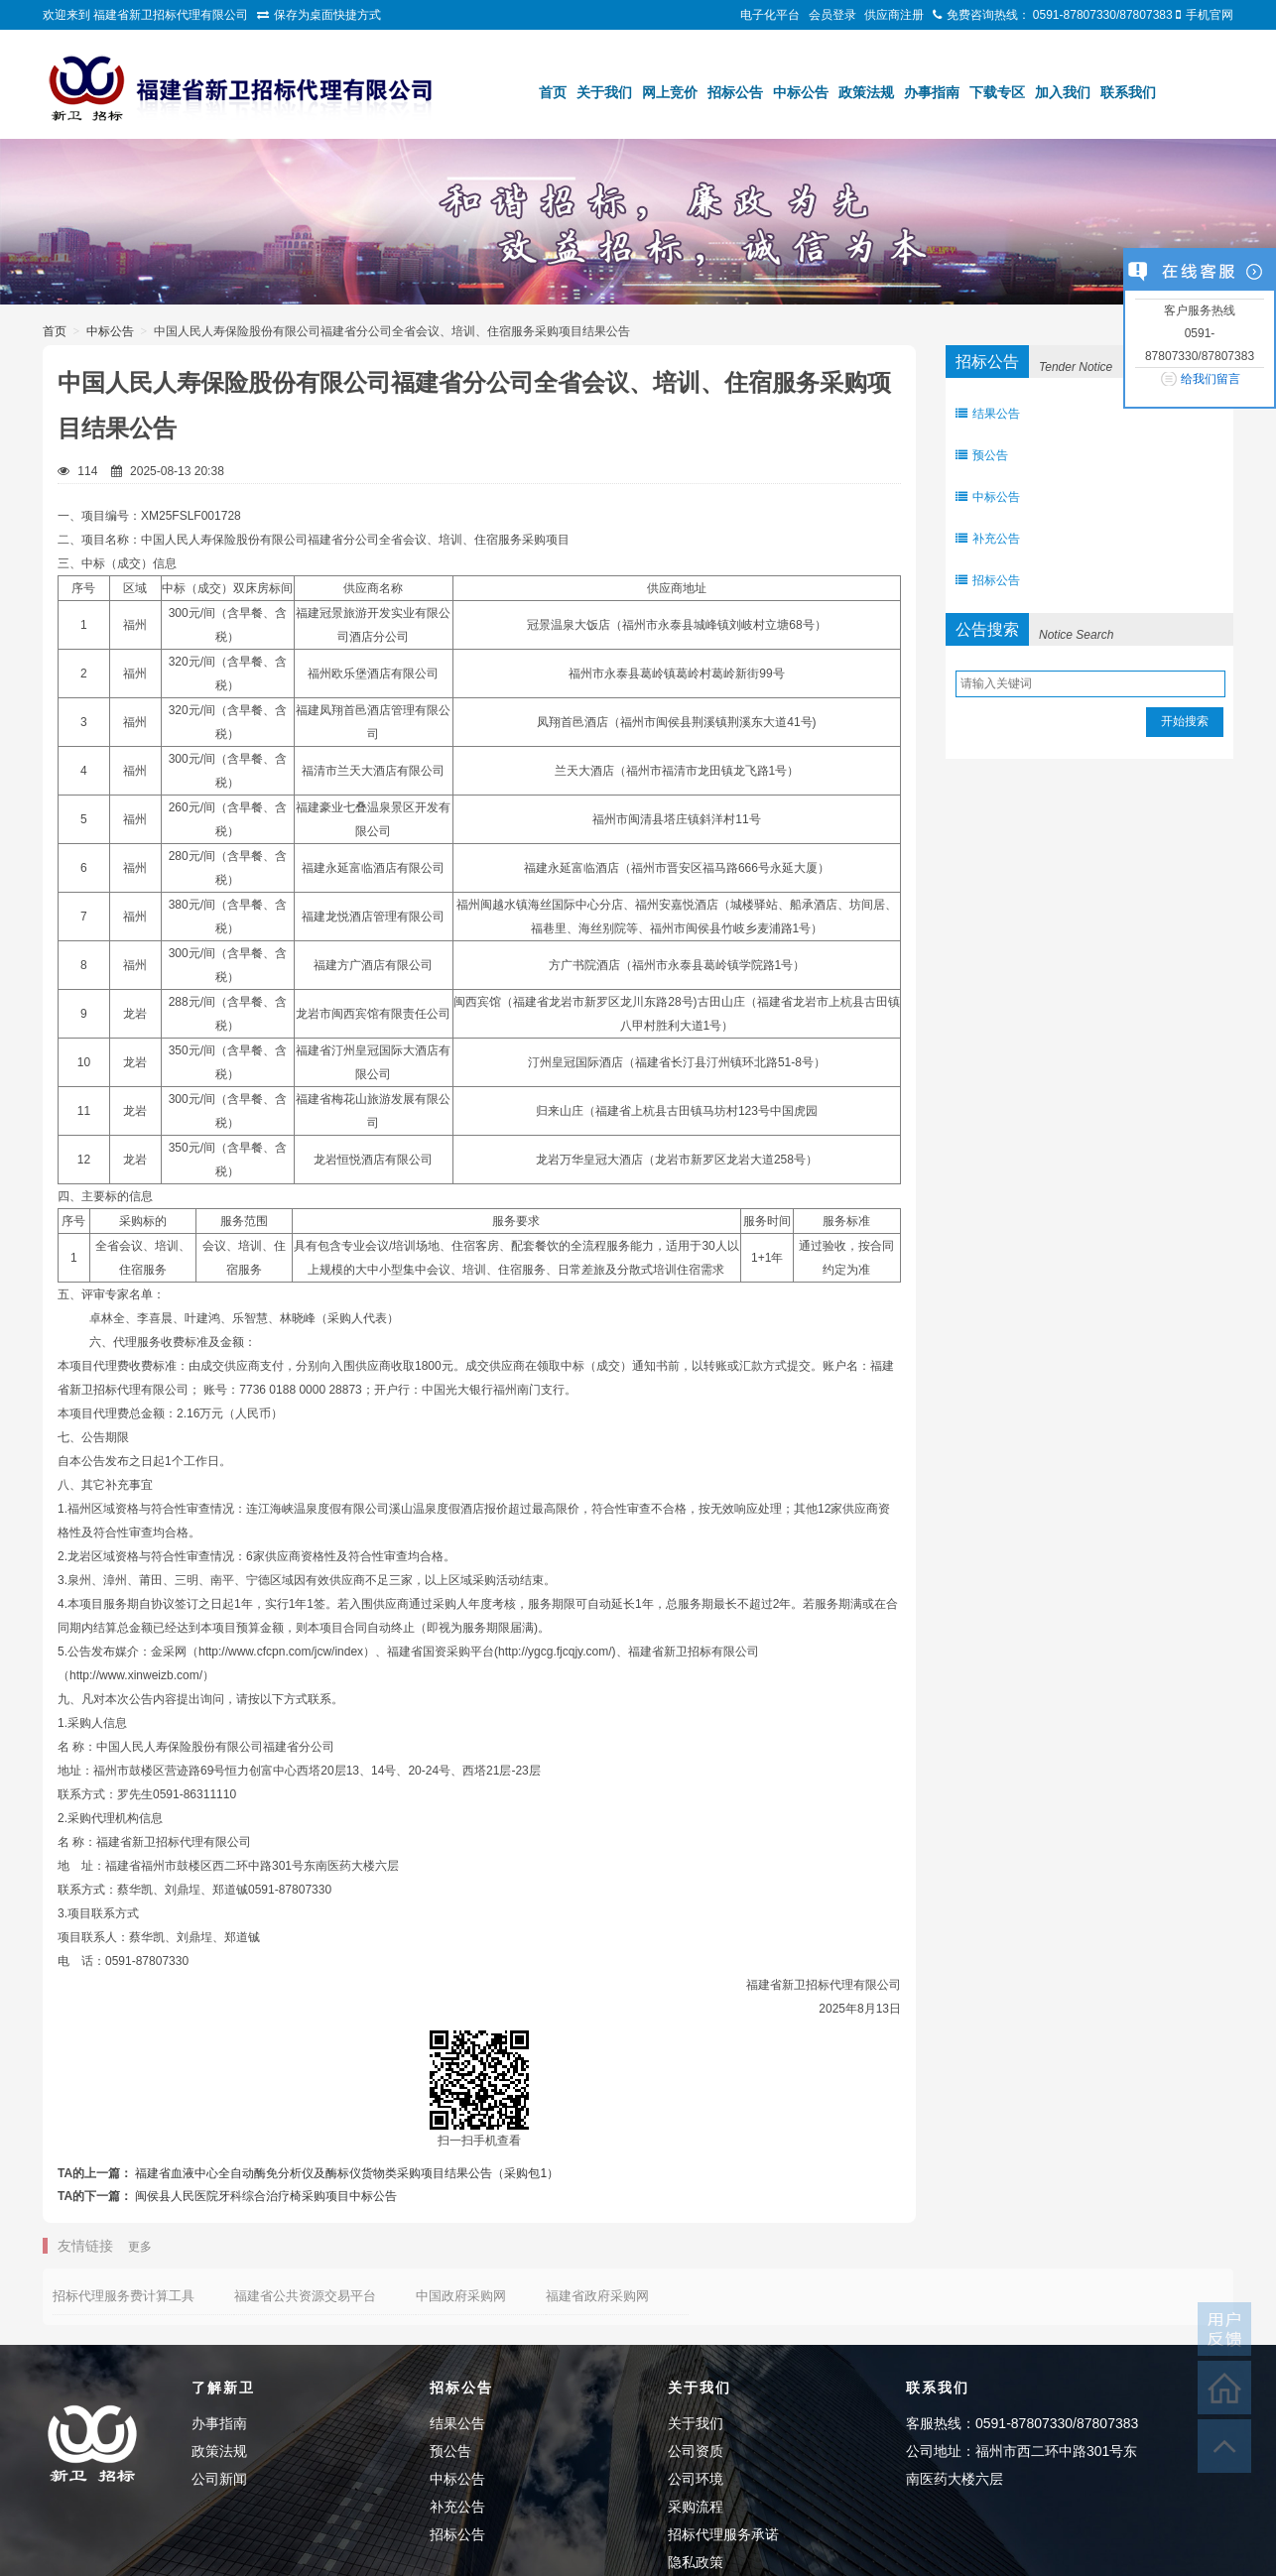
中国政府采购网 (461, 2295)
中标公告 (801, 92)
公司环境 (695, 2479)
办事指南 (931, 92)
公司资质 (695, 2451)
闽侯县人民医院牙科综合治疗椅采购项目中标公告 (266, 2196)
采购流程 (695, 2507)
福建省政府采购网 (597, 2295)
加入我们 (1062, 92)
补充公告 (988, 539)
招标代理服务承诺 (723, 2534)
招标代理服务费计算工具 (123, 2295)
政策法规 (866, 92)
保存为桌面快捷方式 (327, 15)
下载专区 (997, 92)
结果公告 (988, 414)
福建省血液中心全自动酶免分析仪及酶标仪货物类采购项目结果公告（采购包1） (347, 2173)
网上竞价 (670, 92)
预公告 (982, 455)
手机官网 (1209, 15)
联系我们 (1128, 92)
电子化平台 (770, 15)
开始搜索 (1185, 721)
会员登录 (832, 15)
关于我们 (604, 92)
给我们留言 (1210, 379)
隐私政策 (695, 2562)
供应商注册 (894, 15)
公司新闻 (219, 2479)
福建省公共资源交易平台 (305, 2295)
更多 (140, 2247)
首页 (553, 92)
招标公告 (735, 92)
